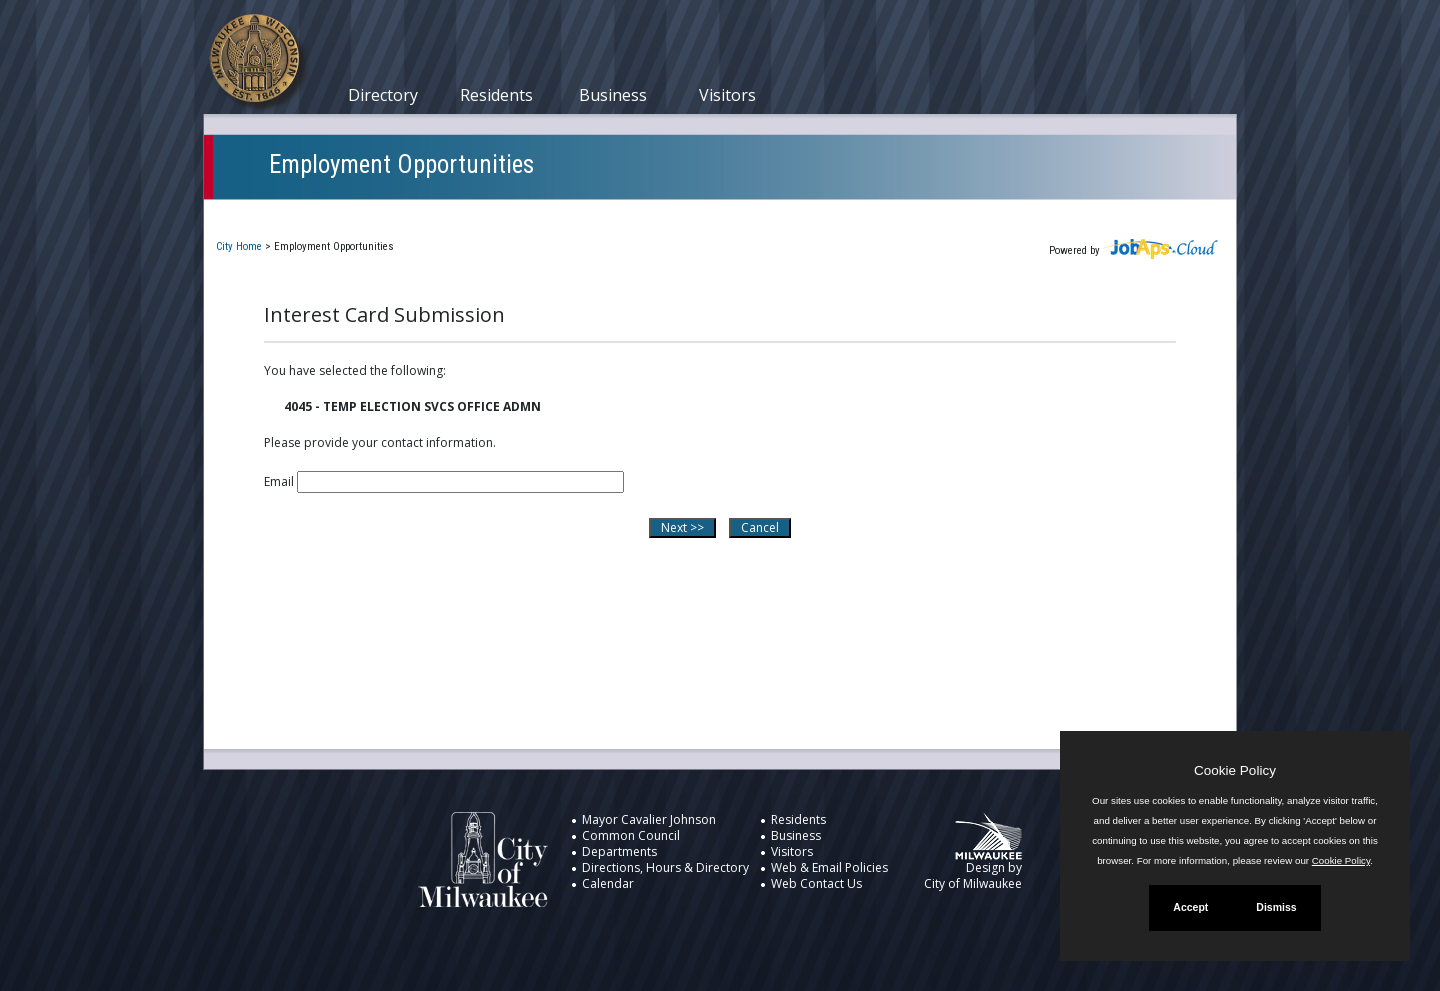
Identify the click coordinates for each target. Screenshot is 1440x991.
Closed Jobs (559, 213)
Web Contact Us (816, 883)
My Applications (433, 213)
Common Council (631, 835)
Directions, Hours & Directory (665, 867)
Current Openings (288, 213)
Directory (383, 95)
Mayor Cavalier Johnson (649, 819)
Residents (496, 95)
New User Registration (860, 213)
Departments (619, 851)
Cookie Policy (1235, 770)
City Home (239, 246)
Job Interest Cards (692, 213)
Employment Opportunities (401, 164)
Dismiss (1276, 907)
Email (279, 481)
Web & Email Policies (829, 867)
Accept (1190, 907)
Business (613, 95)
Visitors (727, 95)
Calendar (608, 883)
